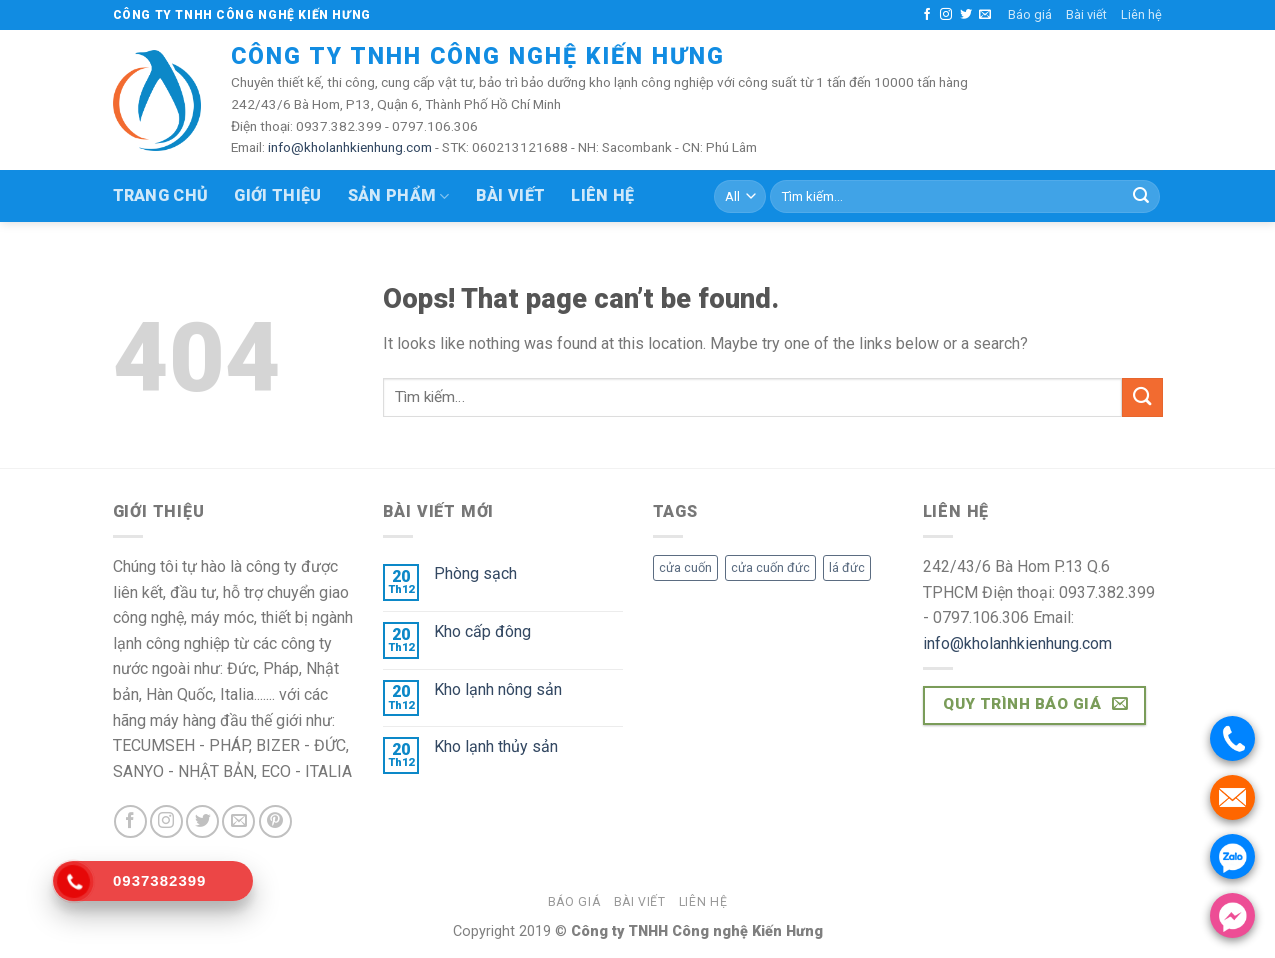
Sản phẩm (399, 196)
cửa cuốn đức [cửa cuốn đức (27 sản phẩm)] (770, 567)
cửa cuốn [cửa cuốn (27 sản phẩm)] (685, 567)
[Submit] (1141, 197)
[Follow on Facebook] (927, 15)
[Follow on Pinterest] (275, 821)
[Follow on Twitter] (966, 15)
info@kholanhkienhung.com (350, 147)
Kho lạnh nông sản (498, 689)
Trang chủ (161, 195)
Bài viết (1086, 14)
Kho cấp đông (482, 631)
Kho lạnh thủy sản (496, 746)
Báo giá (1030, 14)
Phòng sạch (475, 573)
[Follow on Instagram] (946, 15)
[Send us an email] (985, 15)
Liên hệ (1141, 14)
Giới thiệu (277, 195)
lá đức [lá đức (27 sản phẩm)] (847, 567)
